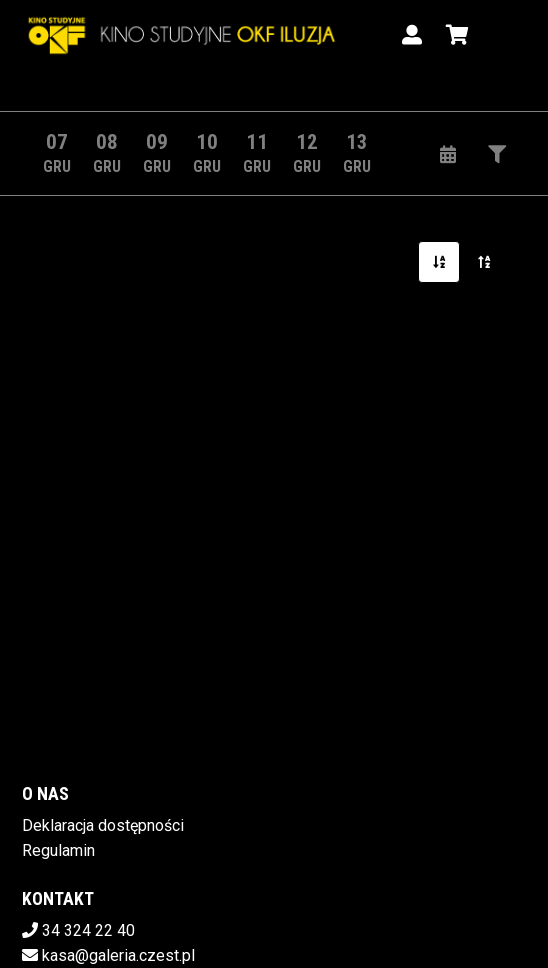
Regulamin (58, 850)
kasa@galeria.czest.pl (118, 955)
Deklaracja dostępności (103, 825)
